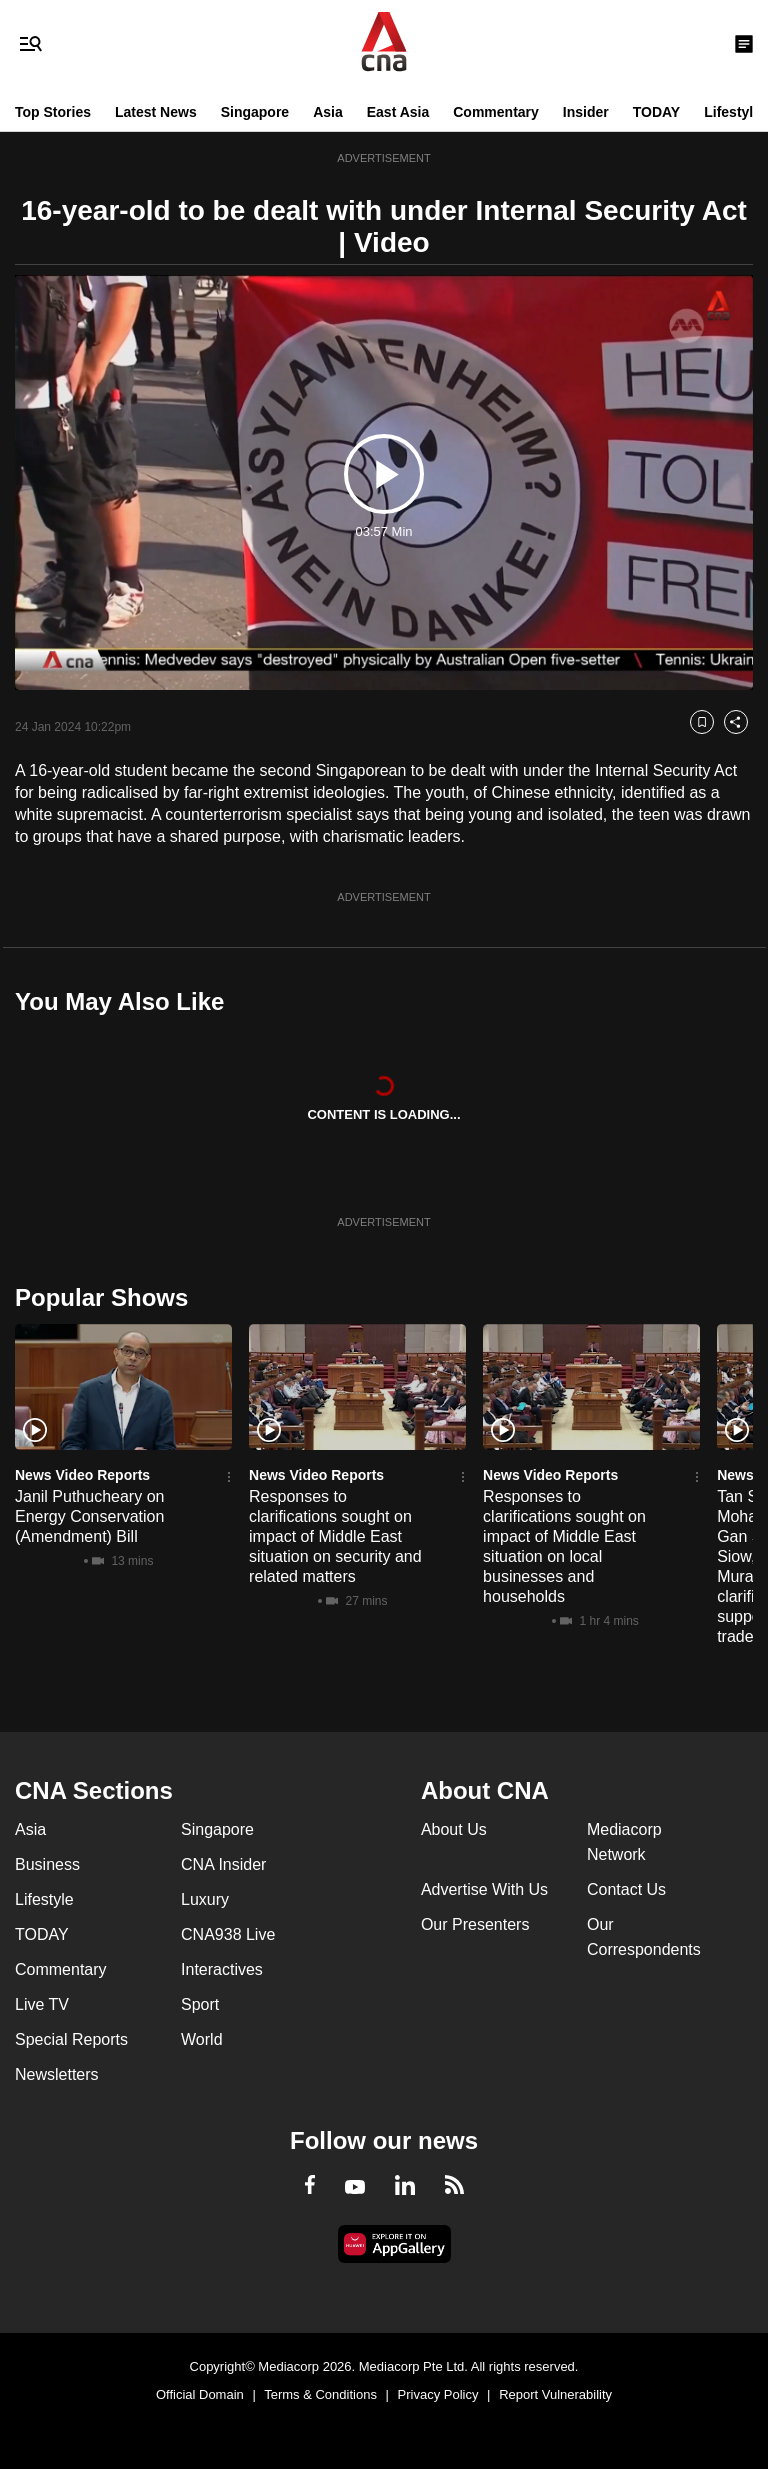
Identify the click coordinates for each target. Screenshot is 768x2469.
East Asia (398, 112)
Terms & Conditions (320, 2394)
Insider (586, 112)
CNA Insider (223, 1864)
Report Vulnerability (555, 2394)
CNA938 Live (228, 1934)
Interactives (222, 1969)
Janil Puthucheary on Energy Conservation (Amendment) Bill (89, 1516)
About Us (454, 1829)
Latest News (156, 112)
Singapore (255, 112)
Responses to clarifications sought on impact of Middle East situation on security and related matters (335, 1536)
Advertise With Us (484, 1889)
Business (47, 1864)
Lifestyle (732, 112)
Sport (200, 2004)
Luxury (205, 1899)
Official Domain (200, 2394)
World (202, 2039)
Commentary (496, 112)
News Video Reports (82, 1475)
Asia (328, 112)
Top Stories (53, 112)
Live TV (42, 2004)
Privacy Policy (438, 2394)
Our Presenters (475, 1924)
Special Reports (71, 2039)
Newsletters (57, 2074)
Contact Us (626, 1889)
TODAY (656, 112)
